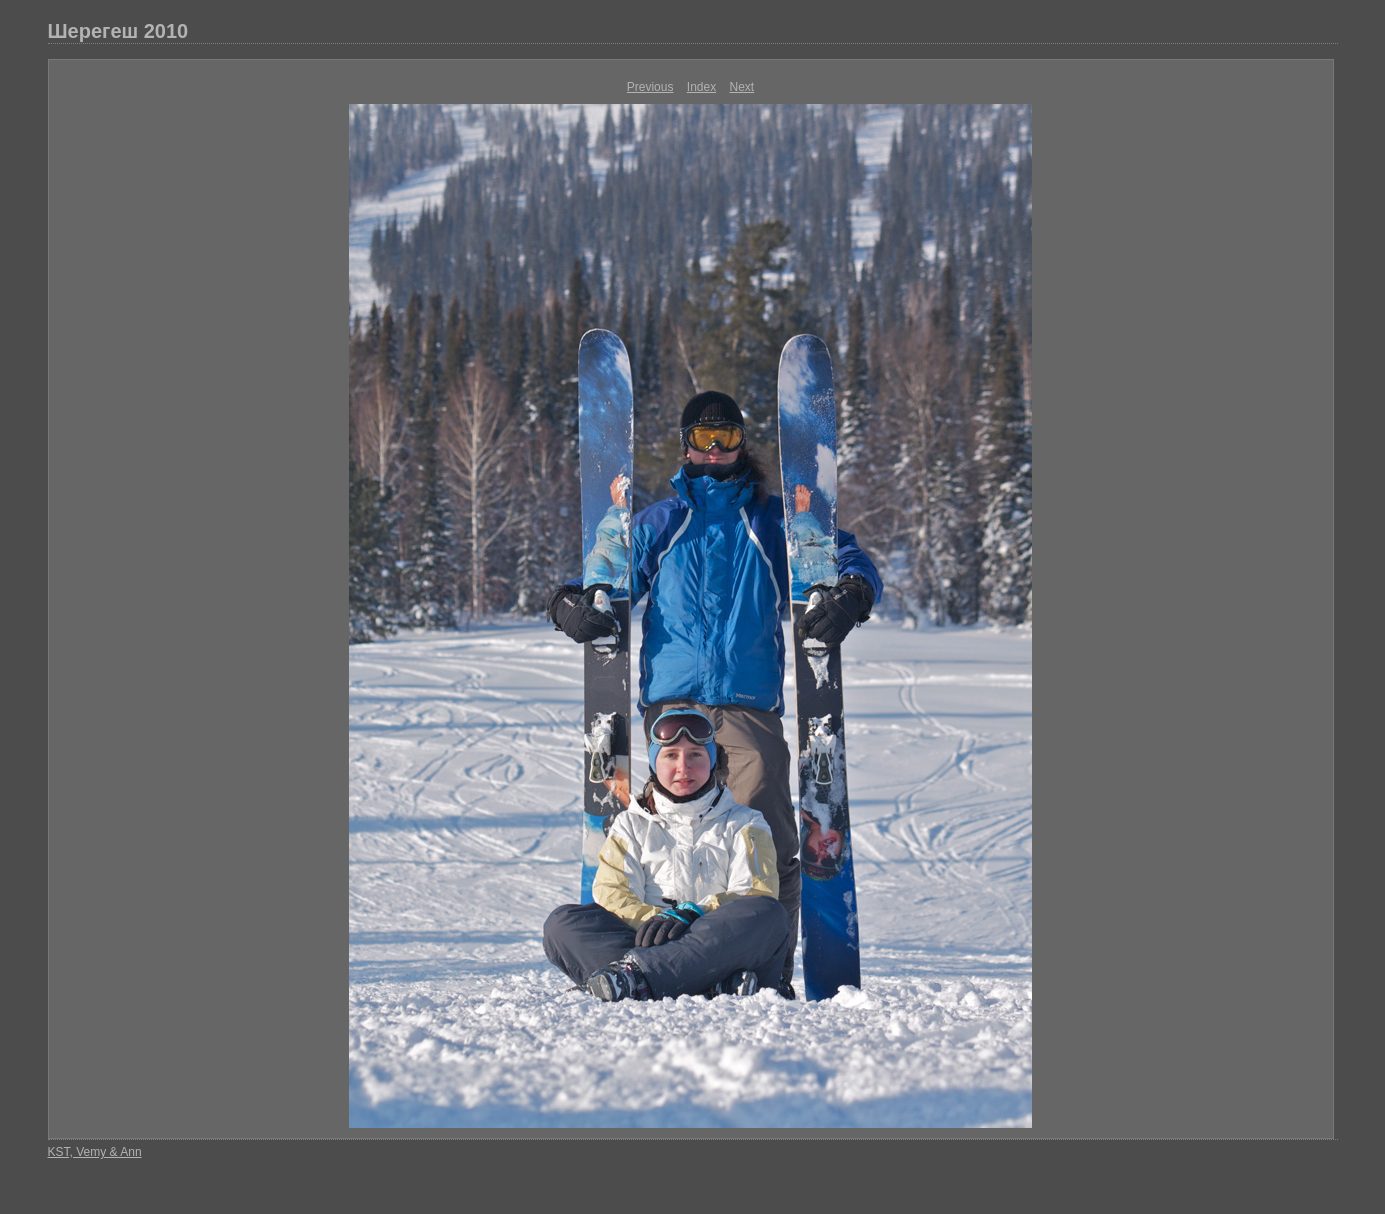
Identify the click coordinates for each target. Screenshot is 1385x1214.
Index (701, 87)
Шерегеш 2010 (118, 31)
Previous (650, 87)
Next (742, 87)
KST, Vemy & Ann (95, 1152)
